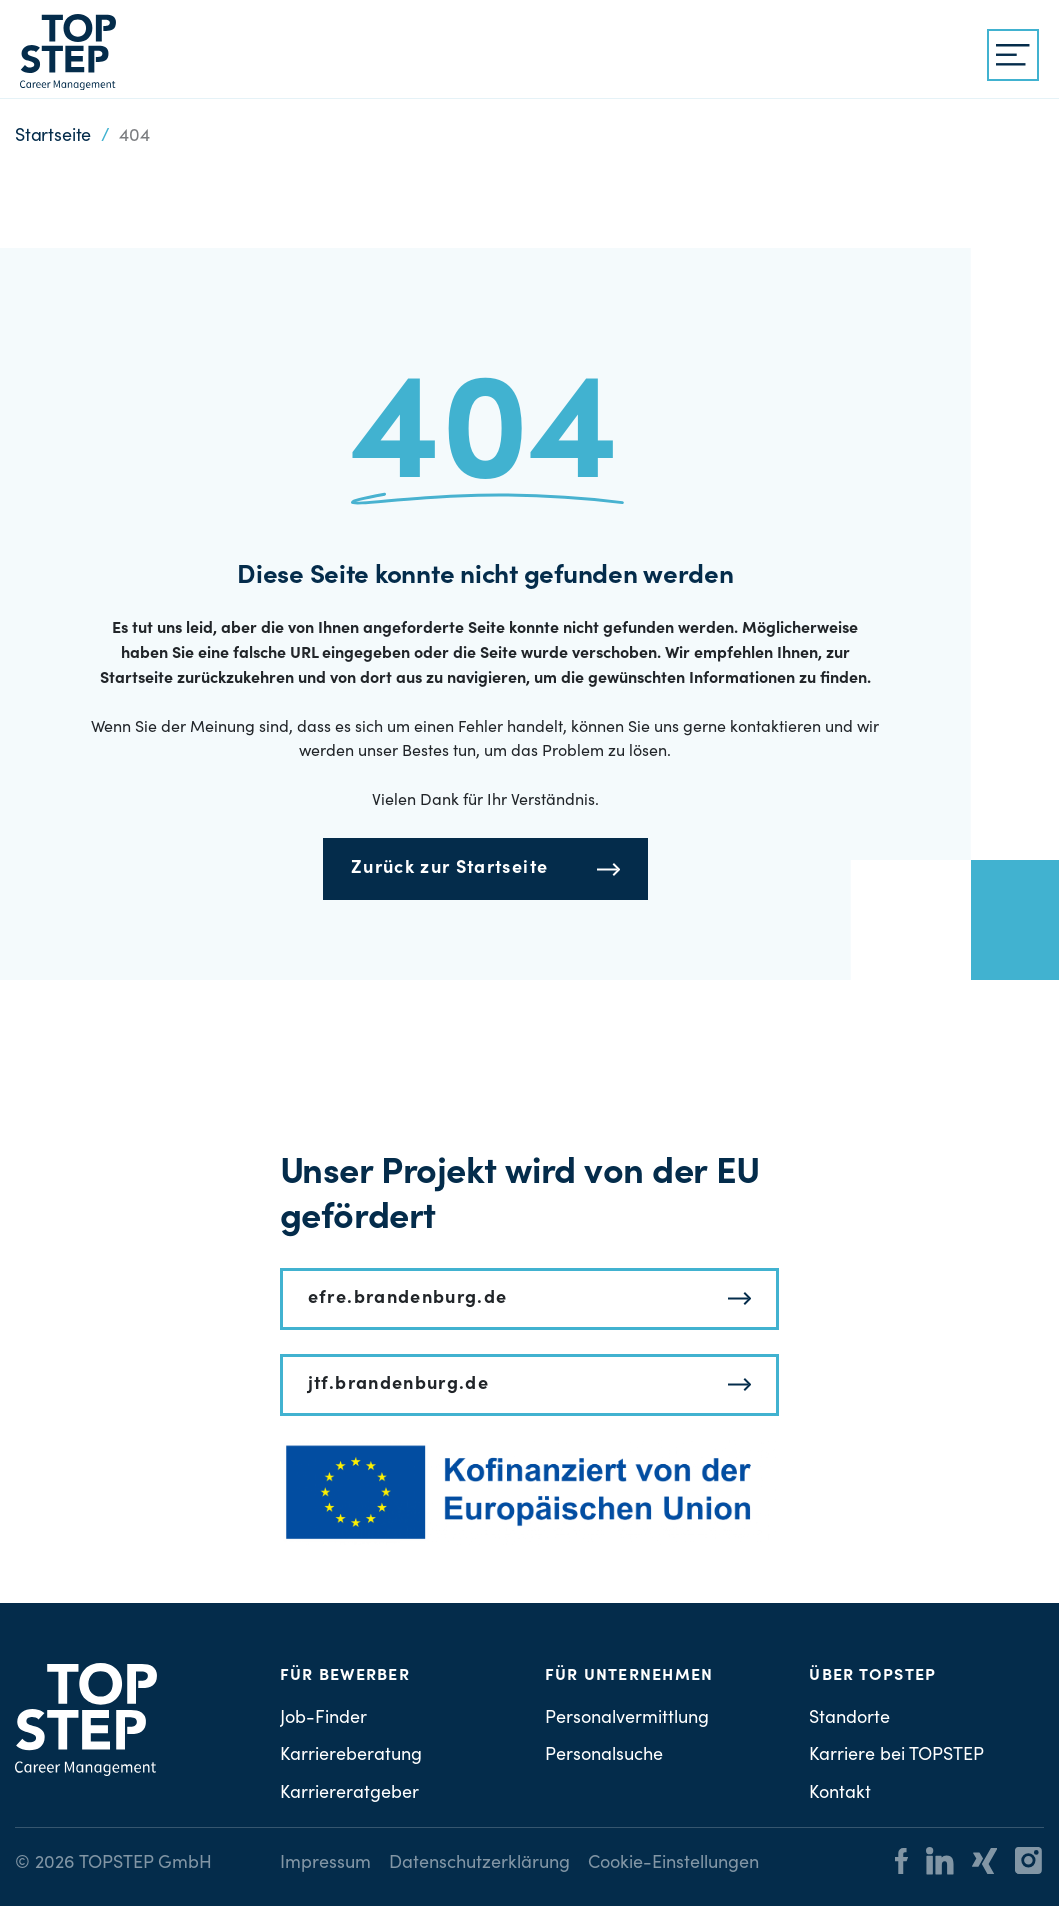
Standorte (849, 1719)
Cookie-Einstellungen (673, 1864)
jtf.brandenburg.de (398, 1385)
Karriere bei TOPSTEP (896, 1756)
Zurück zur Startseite (449, 869)
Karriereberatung (351, 1756)
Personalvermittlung (627, 1719)
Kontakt (840, 1794)
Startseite (53, 137)
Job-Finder (323, 1719)
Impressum (325, 1864)
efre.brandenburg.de (408, 1299)
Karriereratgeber (349, 1794)
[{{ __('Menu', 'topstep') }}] (1013, 55)
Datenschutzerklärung (479, 1864)
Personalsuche (604, 1756)
